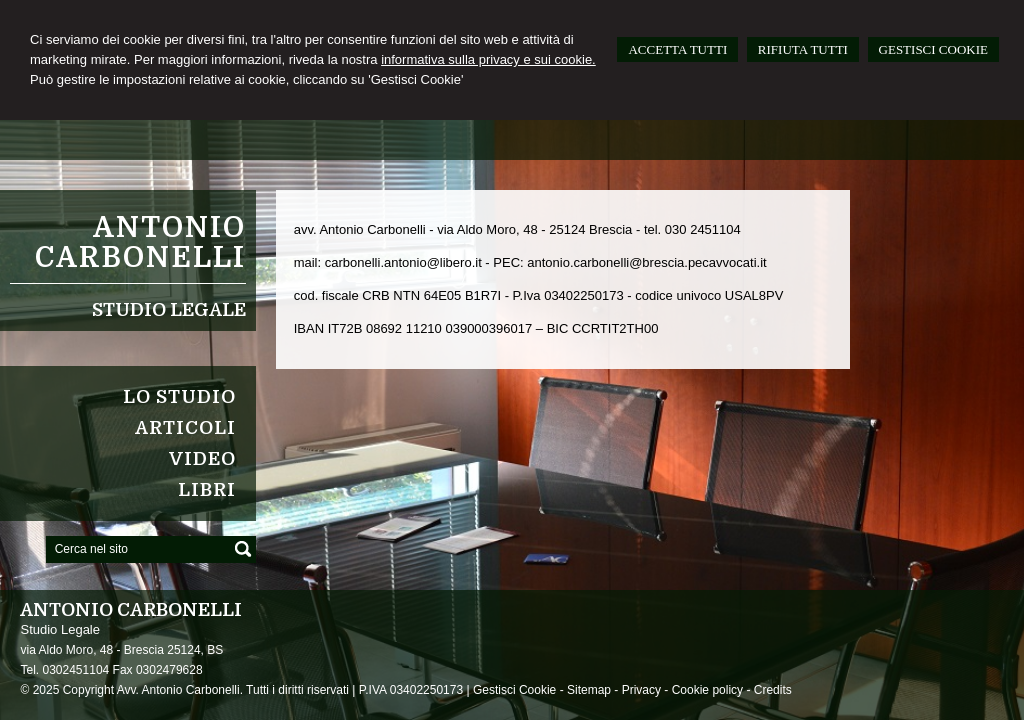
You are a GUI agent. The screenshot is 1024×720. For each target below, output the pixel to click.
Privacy (641, 690)
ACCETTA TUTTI (677, 49)
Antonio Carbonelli (140, 243)
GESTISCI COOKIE (933, 49)
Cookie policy (707, 690)
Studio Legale (169, 310)
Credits (773, 690)
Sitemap (589, 690)
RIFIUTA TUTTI (803, 49)
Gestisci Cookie (514, 690)
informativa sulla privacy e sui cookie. (488, 59)
